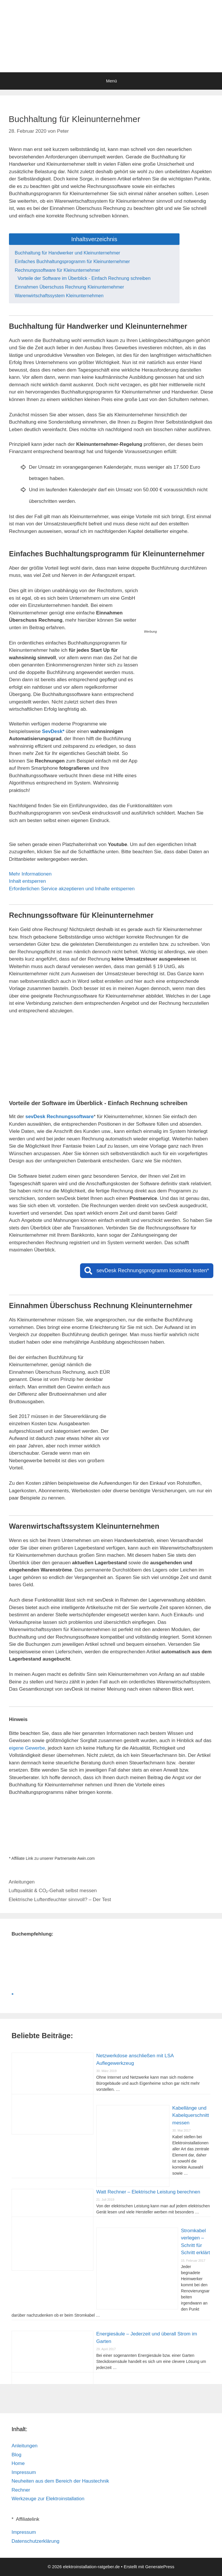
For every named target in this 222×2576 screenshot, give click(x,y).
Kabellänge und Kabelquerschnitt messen (190, 2115)
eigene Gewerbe (27, 1748)
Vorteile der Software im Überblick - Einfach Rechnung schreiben (84, 278)
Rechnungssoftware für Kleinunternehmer (57, 270)
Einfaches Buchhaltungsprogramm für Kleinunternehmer (72, 261)
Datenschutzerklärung (35, 2541)
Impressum (24, 2472)
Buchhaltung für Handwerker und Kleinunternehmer (67, 252)
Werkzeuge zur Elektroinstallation (48, 2498)
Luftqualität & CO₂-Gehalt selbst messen (53, 1890)
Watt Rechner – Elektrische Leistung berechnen (148, 2192)
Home (18, 2463)
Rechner (21, 2490)
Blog (16, 2454)
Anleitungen (22, 1882)
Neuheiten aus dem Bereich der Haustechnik (60, 2481)
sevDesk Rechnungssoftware (59, 1116)
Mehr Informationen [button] (30, 874)
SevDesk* (53, 731)
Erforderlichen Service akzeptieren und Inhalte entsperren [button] (72, 888)
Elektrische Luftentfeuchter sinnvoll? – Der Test (60, 1899)
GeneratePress (159, 2566)
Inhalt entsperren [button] (27, 881)
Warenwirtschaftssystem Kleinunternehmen (59, 295)
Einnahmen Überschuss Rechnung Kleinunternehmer (69, 287)
